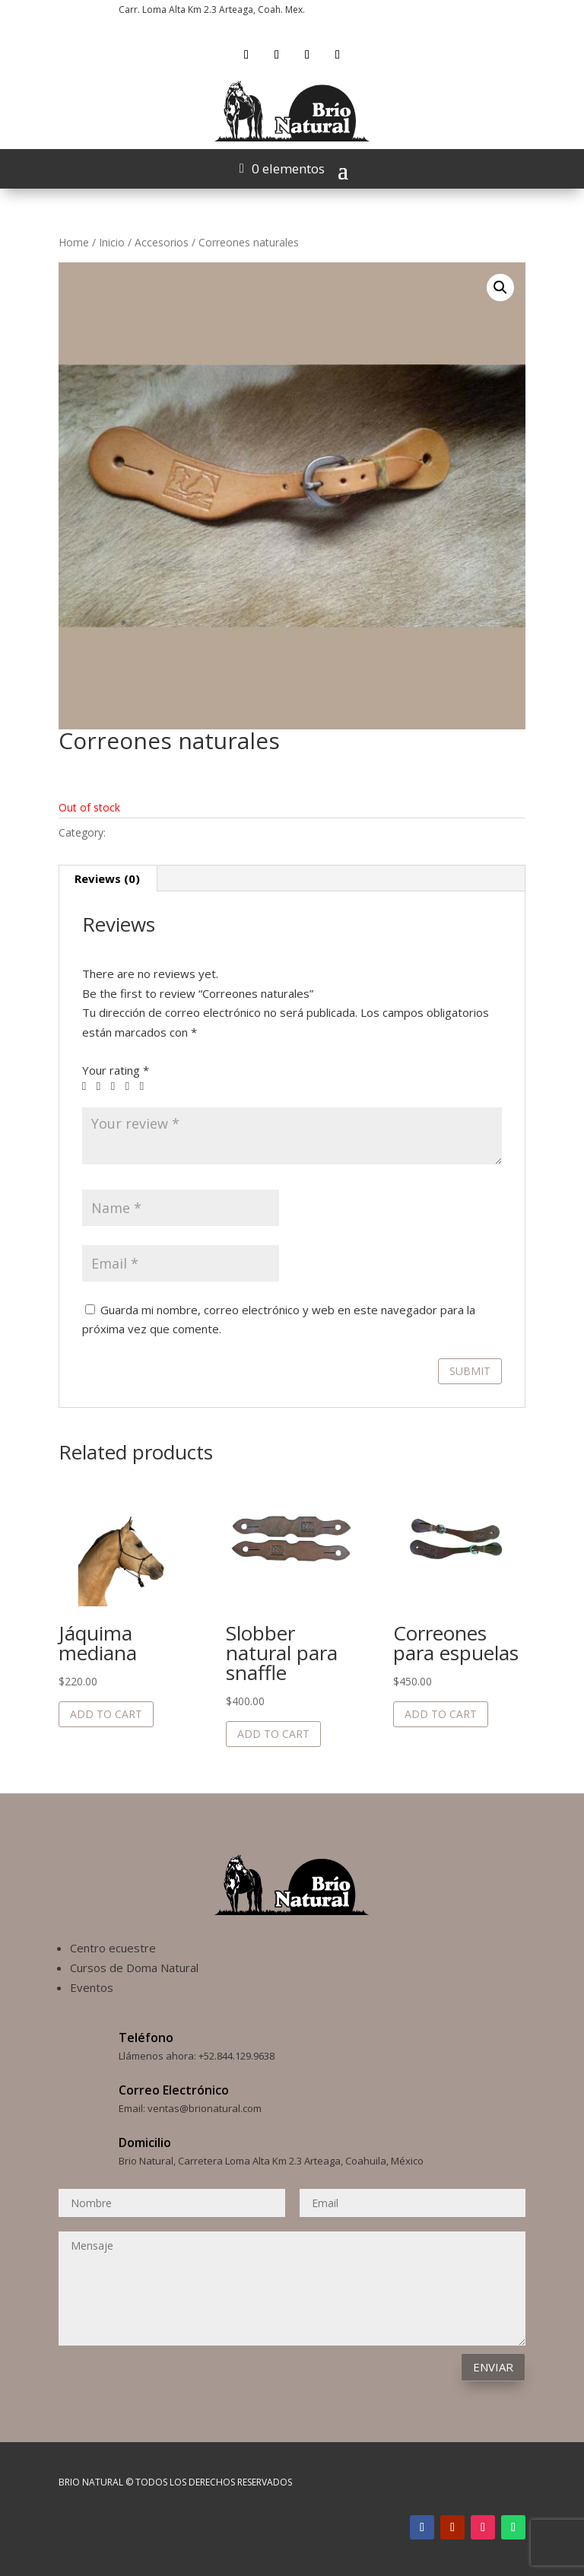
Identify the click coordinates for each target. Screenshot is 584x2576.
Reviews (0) (107, 878)
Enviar (493, 2366)
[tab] (107, 878)
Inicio (112, 242)
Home (74, 242)
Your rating (115, 1070)
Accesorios (162, 242)
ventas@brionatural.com (205, 2108)
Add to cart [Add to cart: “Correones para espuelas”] (441, 1714)
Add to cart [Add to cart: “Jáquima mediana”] (106, 1714)
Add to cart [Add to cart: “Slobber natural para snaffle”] (273, 1733)
